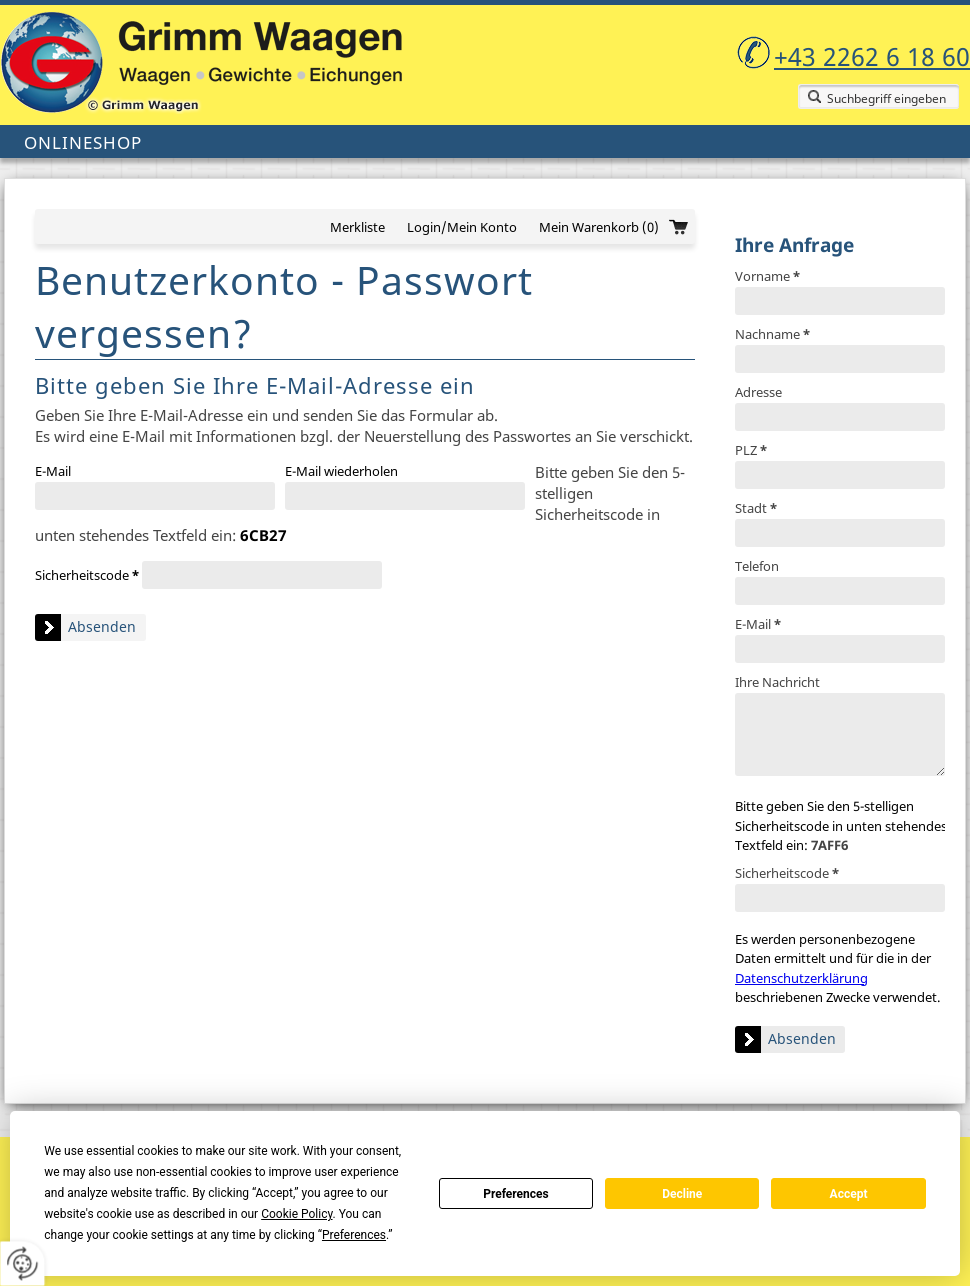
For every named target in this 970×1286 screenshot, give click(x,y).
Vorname (767, 276)
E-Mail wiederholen (341, 471)
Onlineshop (83, 142)
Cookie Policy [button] (296, 1214)
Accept (849, 1194)
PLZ (751, 450)
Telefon (757, 566)
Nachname (772, 334)
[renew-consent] (22, 1263)
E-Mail (758, 624)
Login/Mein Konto (462, 227)
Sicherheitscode (787, 873)
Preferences (516, 1194)
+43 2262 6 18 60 (872, 56)
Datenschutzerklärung (801, 978)
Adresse (758, 392)
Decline (682, 1194)
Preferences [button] (354, 1235)
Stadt (756, 508)
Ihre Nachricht (777, 682)
